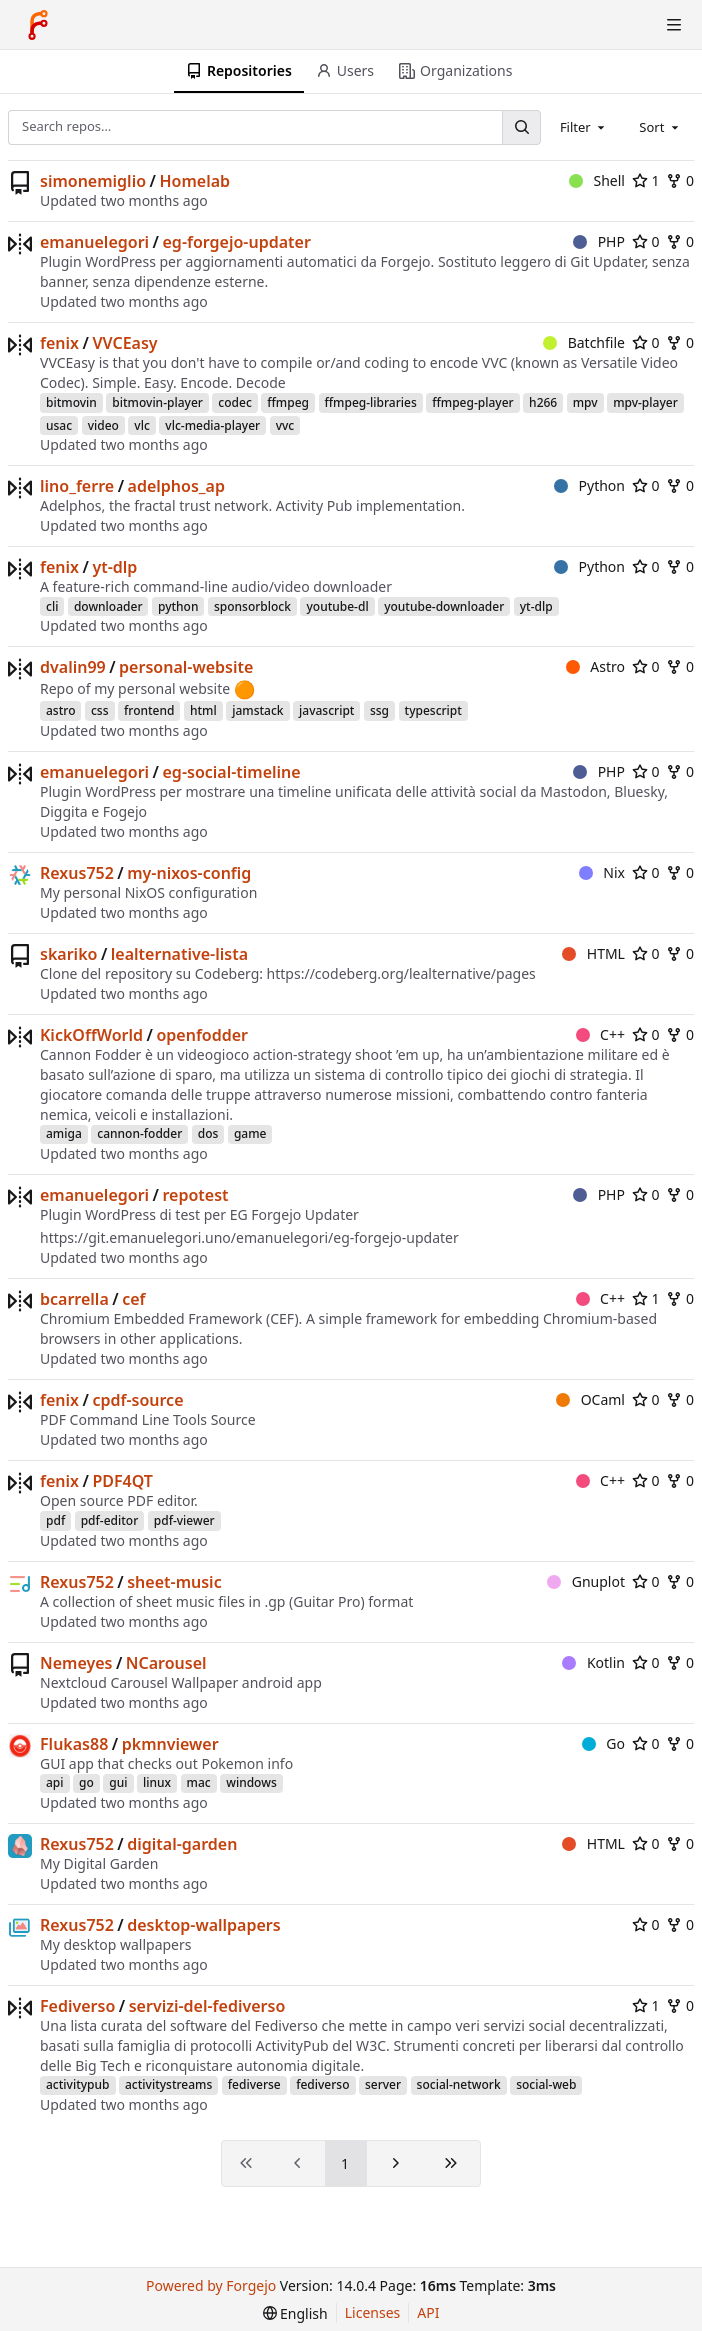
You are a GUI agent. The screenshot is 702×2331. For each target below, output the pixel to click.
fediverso (322, 2084)
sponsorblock (252, 606)
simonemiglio (93, 181)
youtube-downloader (444, 606)
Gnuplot (586, 1581)
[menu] (295, 2313)
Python (589, 485)
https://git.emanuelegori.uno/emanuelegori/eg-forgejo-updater (249, 1237)
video (103, 425)
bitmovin (71, 402)
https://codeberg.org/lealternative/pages (401, 973)
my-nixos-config (189, 873)
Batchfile (584, 342)
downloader (108, 606)
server (383, 2084)
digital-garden (182, 1844)
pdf (55, 1520)
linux (157, 1782)
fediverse (254, 2084)
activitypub (78, 2084)
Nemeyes (76, 1663)
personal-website (186, 667)
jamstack (257, 710)
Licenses (373, 2312)
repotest (196, 1195)
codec (234, 402)
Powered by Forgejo (211, 2285)
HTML (593, 953)
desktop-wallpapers (203, 1925)
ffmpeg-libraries (371, 402)
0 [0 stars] (646, 241)
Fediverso (77, 2006)
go (86, 1782)
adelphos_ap (176, 486)
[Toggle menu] (674, 25)
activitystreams (168, 2084)
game (250, 1133)
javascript (326, 710)
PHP (599, 241)
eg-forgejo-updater (237, 242)
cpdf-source (137, 1400)
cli (52, 606)
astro (60, 710)
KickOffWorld (91, 1035)
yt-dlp (114, 567)
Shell (597, 180)
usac (59, 425)
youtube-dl (337, 606)
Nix (602, 872)
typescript (433, 710)
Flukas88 (74, 1744)
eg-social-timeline (232, 772)
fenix (59, 343)
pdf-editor (110, 1520)
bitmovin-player (157, 402)
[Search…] (521, 127)
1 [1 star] (646, 180)
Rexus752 (77, 873)
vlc (141, 425)
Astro (595, 666)
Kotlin (593, 1662)
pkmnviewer (170, 1744)
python (178, 606)
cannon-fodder (139, 1133)
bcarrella (74, 1299)
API (428, 2312)
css (100, 710)
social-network (459, 2084)
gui (118, 1782)
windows (251, 1782)
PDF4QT (122, 1481)
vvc (285, 425)
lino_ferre (77, 486)
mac (199, 1782)
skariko (68, 954)
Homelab (194, 181)
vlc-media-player (212, 425)
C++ (600, 1034)
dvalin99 (73, 667)
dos (208, 1133)
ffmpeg (288, 402)
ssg (379, 710)
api (55, 1782)
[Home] (38, 25)
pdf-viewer (184, 1520)
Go (603, 1743)
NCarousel (166, 1663)
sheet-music (174, 1582)
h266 (543, 402)
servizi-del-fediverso (207, 2006)
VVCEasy (124, 343)
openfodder (202, 1035)
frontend (149, 710)
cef (133, 1299)
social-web (546, 2084)
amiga (64, 1133)
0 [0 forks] (680, 180)
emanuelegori (94, 242)
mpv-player (645, 402)
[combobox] (584, 127)
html (203, 710)
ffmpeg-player (472, 402)
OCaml (590, 1399)
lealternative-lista (179, 954)
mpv (585, 402)
